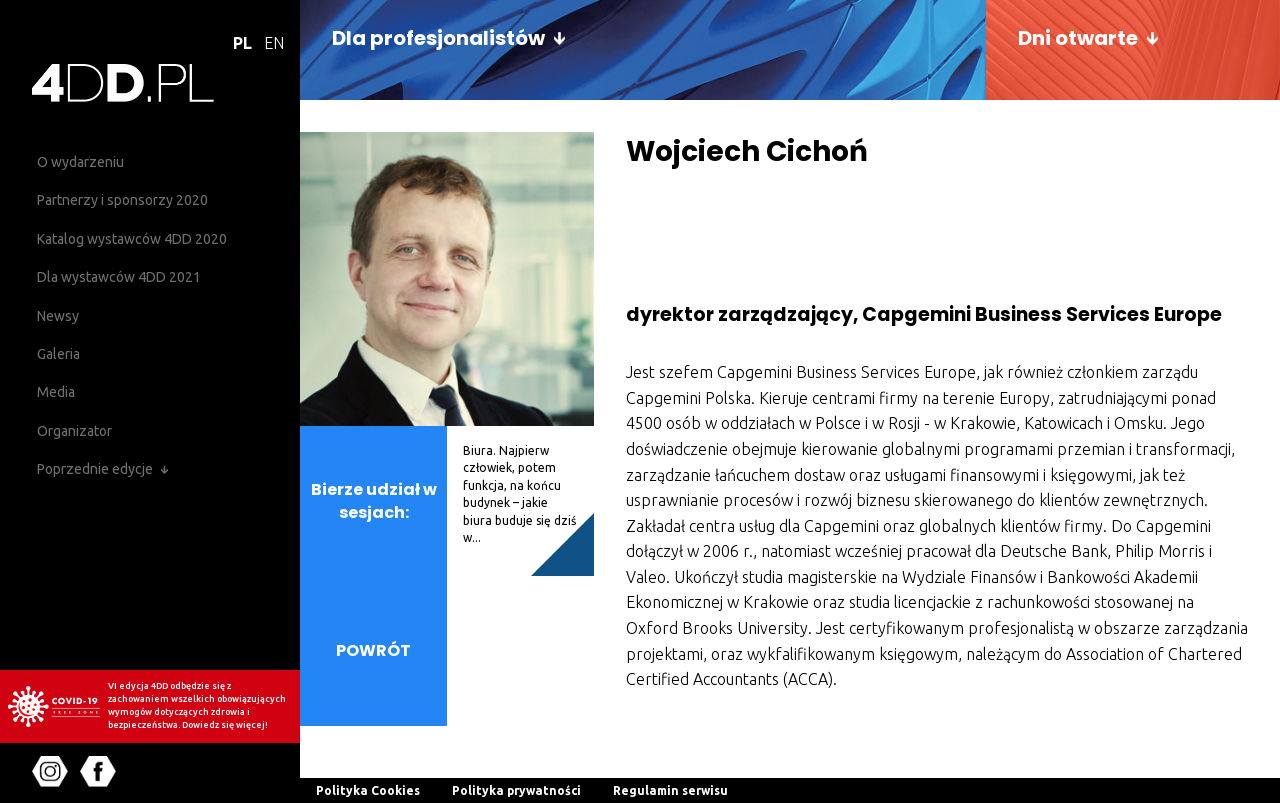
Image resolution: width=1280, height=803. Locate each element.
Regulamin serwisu (670, 790)
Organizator (74, 431)
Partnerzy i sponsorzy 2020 (122, 200)
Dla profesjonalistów (438, 38)
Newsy (58, 316)
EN (274, 43)
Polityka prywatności (516, 790)
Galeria (58, 354)
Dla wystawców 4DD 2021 (119, 277)
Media (56, 392)
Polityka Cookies (368, 790)
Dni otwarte (1078, 38)
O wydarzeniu (80, 162)
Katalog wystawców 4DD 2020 (132, 239)
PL (242, 43)
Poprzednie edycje (95, 469)
